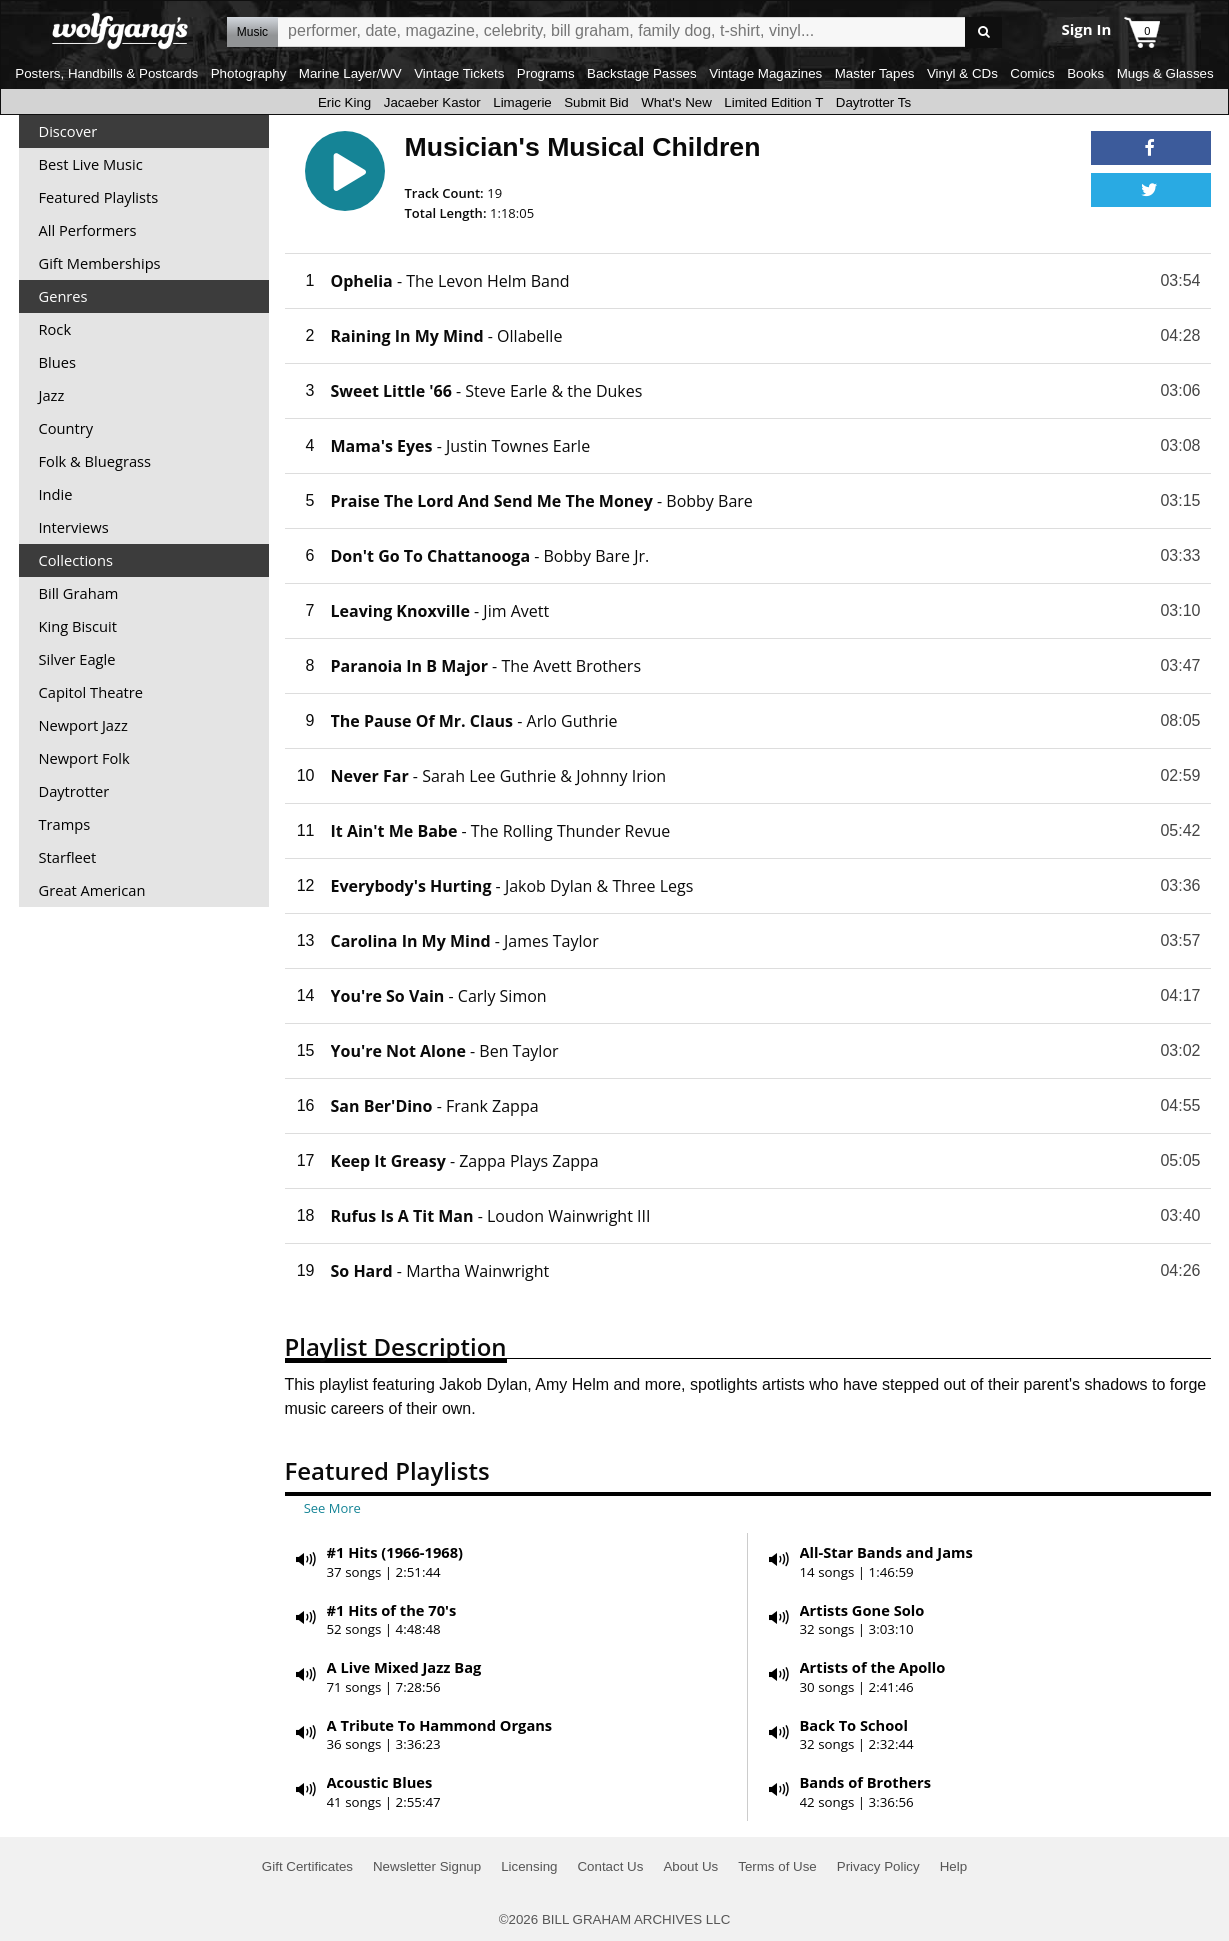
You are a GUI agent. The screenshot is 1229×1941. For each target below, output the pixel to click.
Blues (57, 362)
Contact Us (610, 1866)
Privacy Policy (878, 1866)
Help (953, 1866)
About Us (690, 1866)
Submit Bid (596, 102)
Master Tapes (875, 73)
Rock (55, 329)
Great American (92, 890)
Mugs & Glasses (1165, 73)
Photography (249, 73)
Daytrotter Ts (873, 102)
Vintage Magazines (765, 73)
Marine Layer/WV (350, 73)
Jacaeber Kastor (432, 102)
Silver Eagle (77, 659)
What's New (676, 102)
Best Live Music (91, 164)
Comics (1032, 73)
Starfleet (68, 857)
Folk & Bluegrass (95, 461)
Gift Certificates (307, 1866)
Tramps (65, 824)
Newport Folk (84, 758)
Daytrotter (74, 791)
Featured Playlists (99, 197)
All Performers (88, 230)
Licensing (529, 1866)
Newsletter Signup (427, 1866)
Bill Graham (79, 593)
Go (983, 32)
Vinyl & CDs (962, 73)
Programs (546, 73)
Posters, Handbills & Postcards (106, 73)
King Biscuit (78, 626)
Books (1085, 73)
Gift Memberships (100, 263)
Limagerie (522, 102)
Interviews (74, 527)
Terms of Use (777, 1866)
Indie (56, 494)
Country (66, 428)
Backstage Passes (642, 73)
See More (332, 1508)
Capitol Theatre (91, 692)
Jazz (52, 395)
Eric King (344, 102)
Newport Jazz (83, 725)
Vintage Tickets (459, 73)
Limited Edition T (773, 102)
